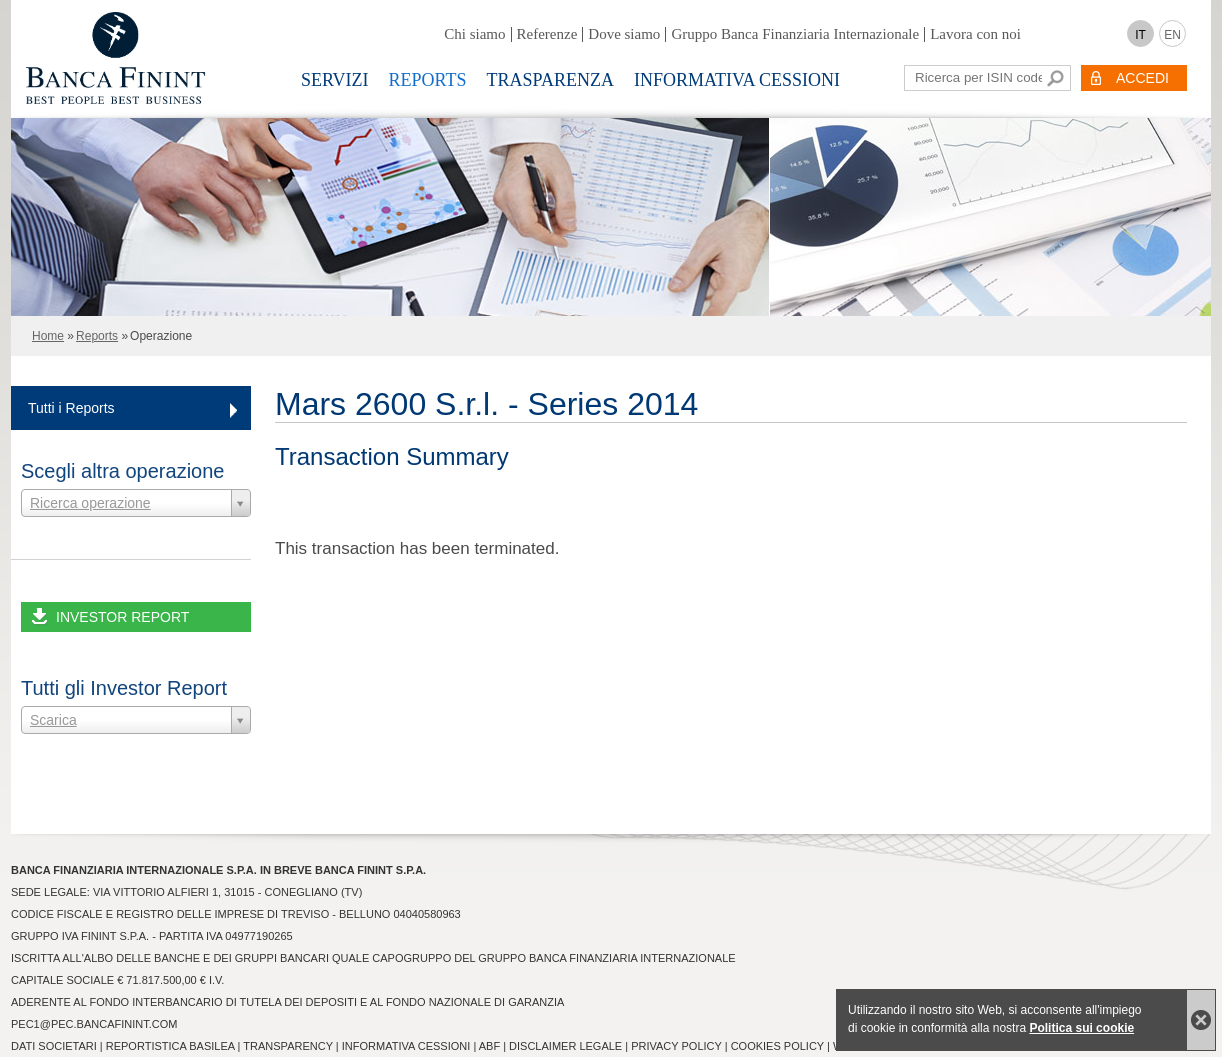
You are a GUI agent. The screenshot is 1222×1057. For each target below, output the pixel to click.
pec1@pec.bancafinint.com (94, 1024)
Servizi (335, 80)
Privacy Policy (676, 1046)
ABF (489, 1046)
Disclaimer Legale (565, 1046)
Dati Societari (54, 1046)
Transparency (287, 1046)
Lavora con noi (975, 34)
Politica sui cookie (1081, 1028)
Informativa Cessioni (737, 80)
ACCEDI (1142, 78)
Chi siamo (474, 34)
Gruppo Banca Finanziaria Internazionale (795, 34)
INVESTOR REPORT (122, 617)
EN (1172, 35)
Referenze (547, 34)
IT (1140, 35)
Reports (428, 80)
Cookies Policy (777, 1046)
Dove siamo (624, 34)
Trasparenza (550, 80)
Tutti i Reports (71, 408)
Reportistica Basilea (170, 1046)
